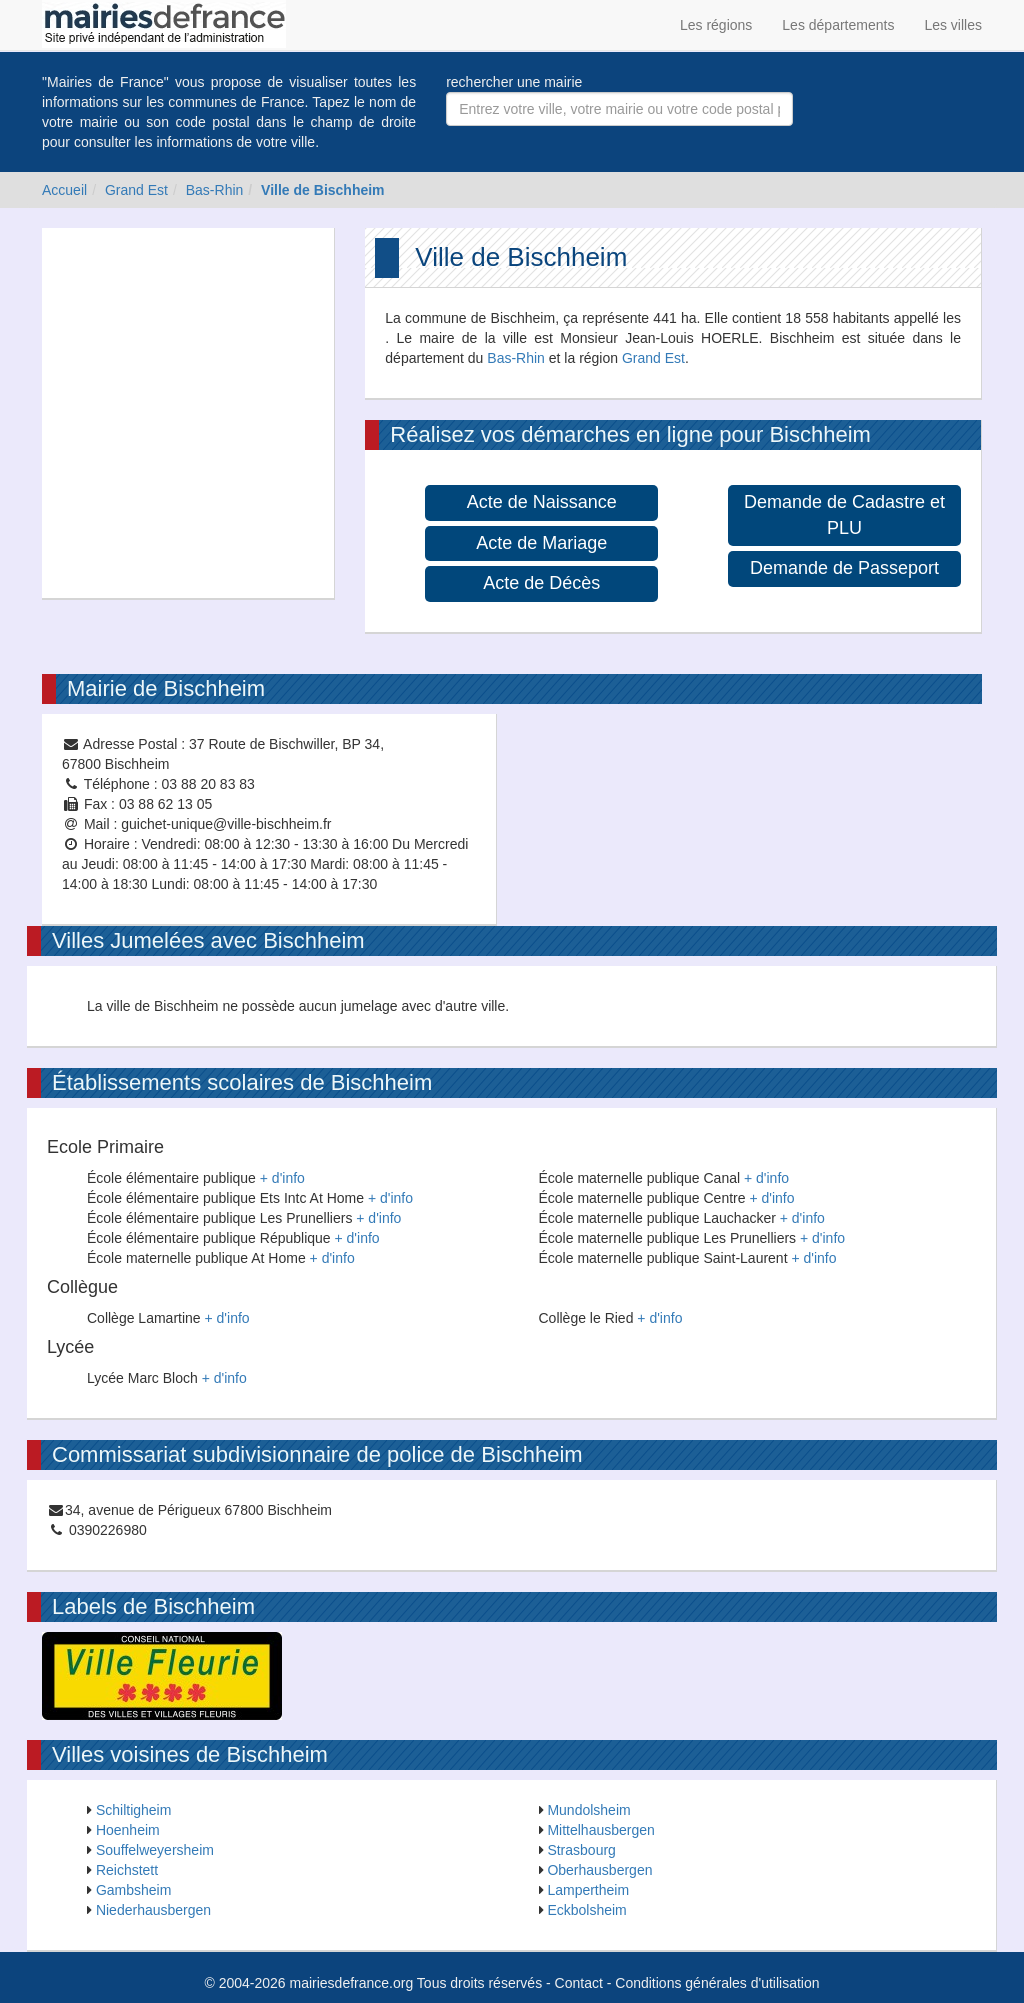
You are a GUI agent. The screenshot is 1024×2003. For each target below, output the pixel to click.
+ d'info (282, 1178)
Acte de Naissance (542, 502)
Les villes (953, 25)
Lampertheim (588, 1890)
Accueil (64, 190)
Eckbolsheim (586, 1910)
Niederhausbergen (153, 1910)
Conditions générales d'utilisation (717, 1983)
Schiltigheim (133, 1810)
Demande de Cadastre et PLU (844, 515)
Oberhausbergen (599, 1870)
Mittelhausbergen (600, 1830)
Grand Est (136, 190)
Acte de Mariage (541, 543)
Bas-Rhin (215, 190)
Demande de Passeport (844, 568)
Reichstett (127, 1870)
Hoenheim (128, 1830)
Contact (579, 1983)
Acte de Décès (541, 583)
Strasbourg (581, 1850)
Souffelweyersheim (155, 1850)
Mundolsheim (588, 1810)
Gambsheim (133, 1890)
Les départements (838, 25)
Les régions (716, 25)
